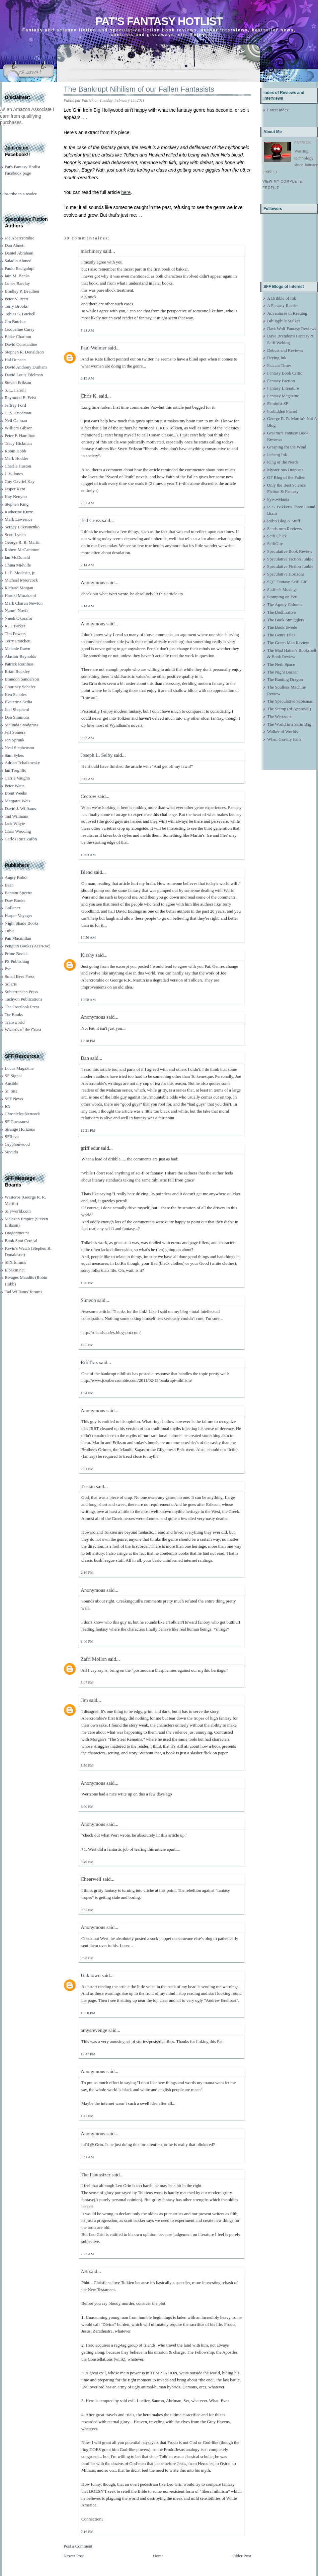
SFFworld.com (18, 1211)
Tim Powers (15, 633)
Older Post (242, 2555)
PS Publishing (17, 961)
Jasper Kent (15, 488)
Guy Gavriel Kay (20, 481)
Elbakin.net (15, 1269)
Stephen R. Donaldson (24, 351)
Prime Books (16, 953)
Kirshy (87, 955)
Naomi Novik (16, 610)
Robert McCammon (22, 549)
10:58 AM (88, 1000)
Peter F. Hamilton (20, 435)
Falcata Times (279, 365)
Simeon (88, 1300)
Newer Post (74, 2555)
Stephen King (16, 504)
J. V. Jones (14, 473)
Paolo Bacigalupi (19, 268)
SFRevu (12, 1136)
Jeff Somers (15, 732)
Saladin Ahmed (18, 260)
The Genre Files (281, 634)
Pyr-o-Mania (278, 499)
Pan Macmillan (18, 938)
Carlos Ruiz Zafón (21, 838)
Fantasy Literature (283, 388)
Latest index (278, 109)
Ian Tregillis (15, 770)
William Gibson (18, 427)
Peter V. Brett (16, 298)
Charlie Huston (18, 466)
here (126, 192)
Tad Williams (16, 816)
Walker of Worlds (282, 731)
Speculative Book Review (289, 551)
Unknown (90, 1975)
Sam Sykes (14, 755)
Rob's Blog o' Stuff (283, 520)
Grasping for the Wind (286, 446)
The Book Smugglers (285, 619)
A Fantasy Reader (282, 305)
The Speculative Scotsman (290, 701)
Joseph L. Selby (96, 755)
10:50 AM (88, 937)
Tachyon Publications (23, 999)
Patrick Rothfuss (19, 663)
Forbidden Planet (282, 411)
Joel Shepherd (17, 709)
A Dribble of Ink (281, 298)
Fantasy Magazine (283, 395)
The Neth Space (281, 664)
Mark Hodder (16, 458)
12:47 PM (88, 2054)
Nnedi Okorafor (18, 618)
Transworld (14, 1022)
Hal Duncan (15, 359)
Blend (87, 872)
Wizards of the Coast (23, 1029)
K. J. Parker (15, 625)
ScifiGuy (275, 543)
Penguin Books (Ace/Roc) (27, 945)
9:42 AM (87, 779)
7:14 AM (87, 565)
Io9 (7, 1106)
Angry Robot (16, 877)
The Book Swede (282, 627)
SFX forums (15, 1262)
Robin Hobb (15, 450)
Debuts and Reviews (285, 350)
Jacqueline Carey (19, 329)
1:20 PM (87, 1283)
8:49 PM (87, 1862)
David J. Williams (20, 808)
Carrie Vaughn (17, 778)
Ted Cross (91, 520)
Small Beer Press (19, 976)
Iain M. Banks (17, 275)
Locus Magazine (19, 1068)
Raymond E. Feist (20, 397)
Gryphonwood (17, 1144)
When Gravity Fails (284, 739)
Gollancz (12, 907)
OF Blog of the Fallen (286, 477)
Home (158, 2555)
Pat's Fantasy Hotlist (159, 21)
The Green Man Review (288, 642)
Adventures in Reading (287, 313)
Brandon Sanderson (22, 679)
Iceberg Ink (277, 454)
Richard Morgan (19, 587)
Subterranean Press (21, 991)
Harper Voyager (18, 915)
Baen (9, 885)
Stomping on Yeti (282, 596)
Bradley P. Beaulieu (22, 291)
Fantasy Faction (281, 380)
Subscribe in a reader (18, 193)
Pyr (8, 968)
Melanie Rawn (17, 648)
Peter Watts (14, 785)
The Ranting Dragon (285, 679)
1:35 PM (87, 1345)
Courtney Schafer (20, 686)
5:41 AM (87, 2157)
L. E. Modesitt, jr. (20, 572)
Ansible (11, 1083)
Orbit (9, 930)
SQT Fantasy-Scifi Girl (287, 581)
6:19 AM (87, 378)
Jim (84, 1700)
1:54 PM (87, 1393)
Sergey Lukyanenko (22, 526)
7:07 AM (87, 503)
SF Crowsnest (17, 1121)
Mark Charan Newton (24, 603)
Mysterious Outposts (285, 469)
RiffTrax (89, 1362)
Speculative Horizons (286, 574)
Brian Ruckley (17, 671)
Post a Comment (78, 2546)
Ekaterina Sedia (18, 701)
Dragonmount (17, 1232)
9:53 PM (87, 1958)
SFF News (14, 1098)
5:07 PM (87, 1682)
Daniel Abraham (19, 252)
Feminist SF (277, 403)
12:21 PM (88, 1130)
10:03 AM (88, 855)
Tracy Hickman (18, 443)
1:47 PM (87, 2116)
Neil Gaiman (16, 420)
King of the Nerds (283, 462)
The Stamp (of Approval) (289, 708)
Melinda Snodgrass (21, 724)
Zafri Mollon (94, 1659)
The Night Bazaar (282, 672)
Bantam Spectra (18, 892)
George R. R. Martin (23, 542)
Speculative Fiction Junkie (290, 558)
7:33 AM (87, 2254)
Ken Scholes (15, 694)
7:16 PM (87, 2532)
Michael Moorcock (21, 580)
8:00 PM (87, 1807)
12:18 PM (88, 1041)
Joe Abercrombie (19, 237)
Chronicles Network (22, 1113)
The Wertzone (279, 716)
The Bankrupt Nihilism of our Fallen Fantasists (139, 89)
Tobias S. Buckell (20, 313)
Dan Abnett (15, 245)
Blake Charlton (18, 336)
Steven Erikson (18, 382)
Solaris (11, 984)
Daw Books (15, 900)
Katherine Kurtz (19, 511)
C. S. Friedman (18, 412)
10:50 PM (88, 2013)
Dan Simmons (17, 717)
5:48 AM (87, 330)
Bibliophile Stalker (283, 320)
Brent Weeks (16, 793)
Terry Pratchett (17, 640)
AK (84, 2271)
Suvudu (11, 1151)
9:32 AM (87, 738)
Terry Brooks (16, 306)
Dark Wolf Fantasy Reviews (291, 328)
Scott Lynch (15, 534)
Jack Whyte (15, 823)
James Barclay (17, 283)
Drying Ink (276, 357)
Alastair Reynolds (20, 656)
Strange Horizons (20, 1129)
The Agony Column (284, 604)
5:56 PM (87, 1765)
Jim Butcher (15, 321)
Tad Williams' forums (23, 1291)
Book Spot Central (21, 1240)
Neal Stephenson (19, 747)
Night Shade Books (21, 923)
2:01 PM (87, 1469)
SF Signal (13, 1075)
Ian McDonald (17, 557)
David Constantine (21, 344)
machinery (91, 251)
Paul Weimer (93, 347)
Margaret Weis (17, 800)
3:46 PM (87, 1641)
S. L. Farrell (15, 390)
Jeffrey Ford (15, 405)
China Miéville (18, 565)
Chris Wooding (18, 831)
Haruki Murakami (20, 595)
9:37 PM (87, 1910)
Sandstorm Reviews (284, 528)
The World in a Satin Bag (289, 724)
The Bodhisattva (281, 612)
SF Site (11, 1091)
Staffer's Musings (282, 589)
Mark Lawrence (18, 519)
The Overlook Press (22, 1006)
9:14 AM (87, 606)
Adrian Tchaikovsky (22, 762)
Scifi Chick (277, 535)
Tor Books (14, 1014)
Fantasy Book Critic (284, 373)
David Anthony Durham (26, 367)
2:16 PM (87, 1572)
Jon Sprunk (14, 739)
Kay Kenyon (16, 496)
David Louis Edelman (24, 374)
